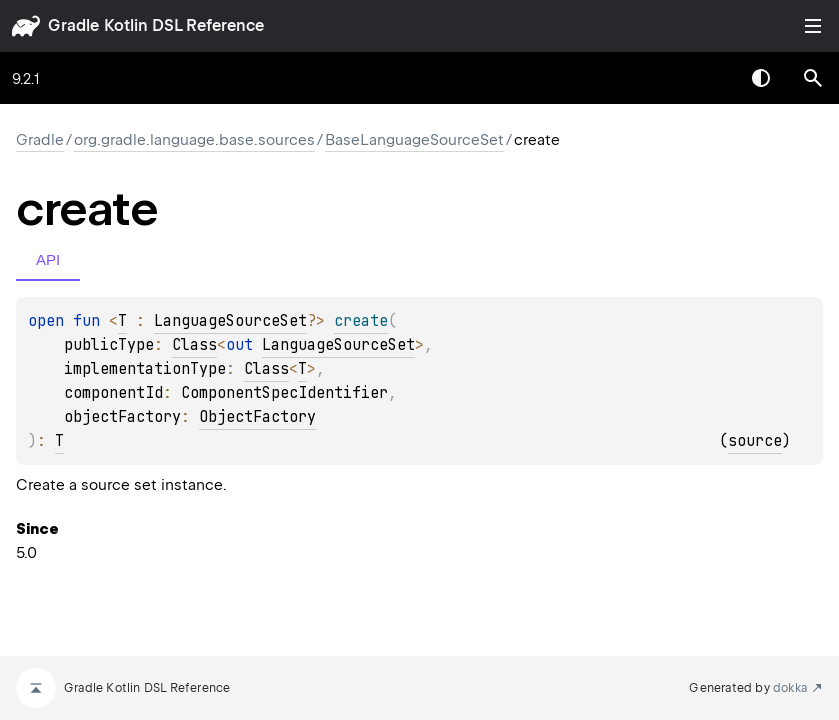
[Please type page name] (813, 78)
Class (194, 345)
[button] (813, 78)
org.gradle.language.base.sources (194, 140)
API (48, 259)
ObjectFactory (257, 417)
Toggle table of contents (813, 26)
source (755, 441)
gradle (73, 25)
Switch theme (761, 78)
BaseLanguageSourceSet (414, 140)
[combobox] (709, 78)
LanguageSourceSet (230, 321)
